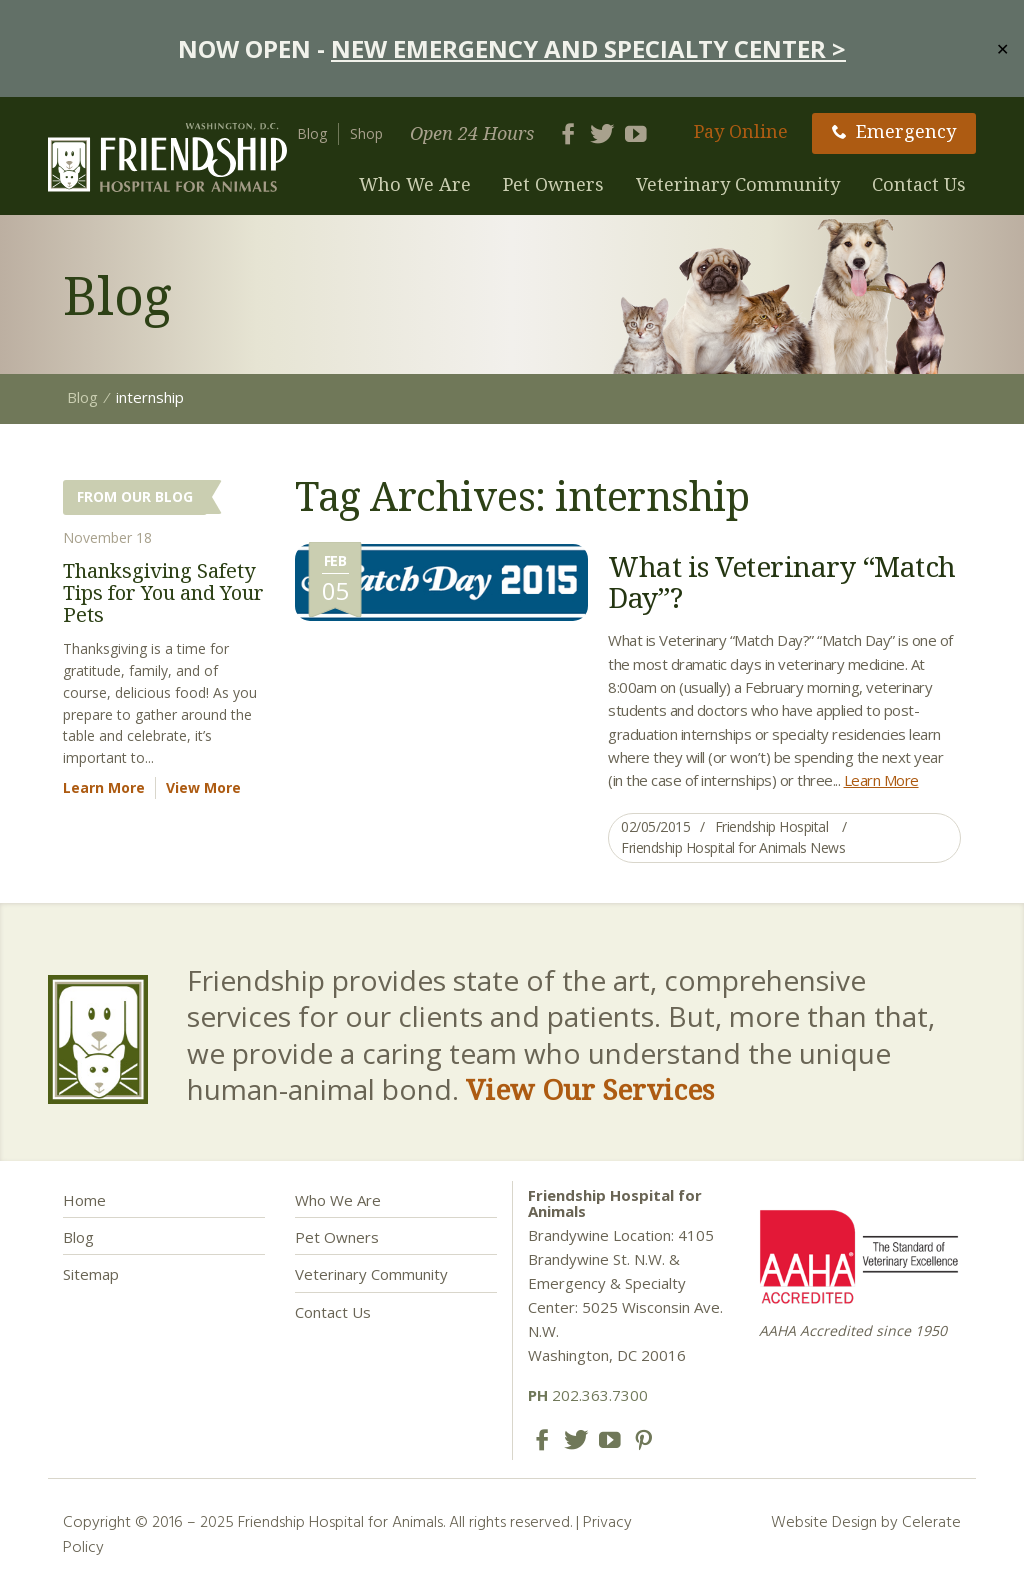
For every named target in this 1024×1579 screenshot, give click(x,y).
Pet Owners (553, 184)
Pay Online (741, 131)
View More (203, 787)
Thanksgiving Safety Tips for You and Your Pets (163, 592)
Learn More (881, 780)
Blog (312, 133)
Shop (366, 133)
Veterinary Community (738, 184)
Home (84, 1200)
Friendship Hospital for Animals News (733, 847)
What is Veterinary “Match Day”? (782, 581)
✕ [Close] (1002, 48)
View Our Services (590, 1089)
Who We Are (415, 184)
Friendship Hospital (772, 826)
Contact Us (919, 184)
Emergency (894, 131)
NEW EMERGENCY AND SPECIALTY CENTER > (588, 48)
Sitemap (91, 1274)
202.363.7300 (588, 1395)
